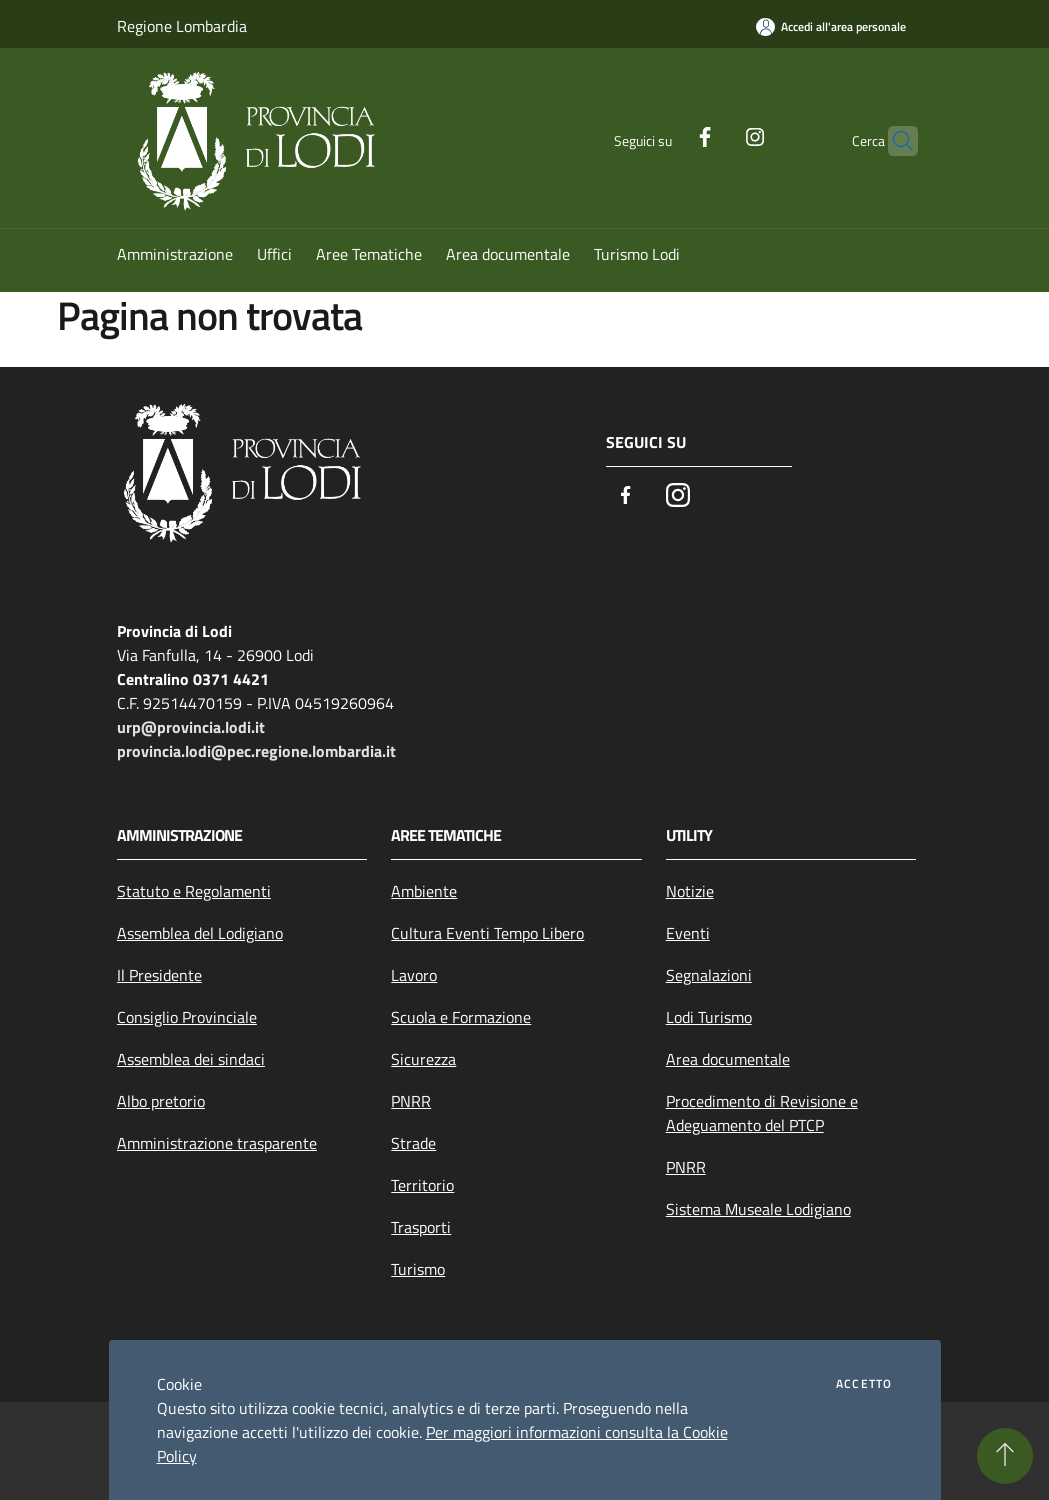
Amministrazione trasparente (217, 1143)
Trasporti (421, 1227)
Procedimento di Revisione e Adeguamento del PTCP (762, 1113)
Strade (413, 1143)
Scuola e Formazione (461, 1017)
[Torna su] (1005, 1456)
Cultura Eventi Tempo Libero (487, 933)
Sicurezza (423, 1059)
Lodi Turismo (709, 1017)
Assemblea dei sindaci (191, 1059)
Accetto (864, 1384)
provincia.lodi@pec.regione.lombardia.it (256, 751)
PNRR (411, 1101)
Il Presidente (159, 975)
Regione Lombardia (182, 26)
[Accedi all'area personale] (831, 26)
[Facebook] (666, 135)
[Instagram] (716, 135)
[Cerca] (894, 141)
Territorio (422, 1185)
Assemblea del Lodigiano (200, 933)
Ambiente (424, 891)
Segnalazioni (709, 975)
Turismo (418, 1269)
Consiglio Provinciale (187, 1017)
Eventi (688, 933)
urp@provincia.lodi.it (191, 727)
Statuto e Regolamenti (194, 891)
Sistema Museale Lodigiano (758, 1209)
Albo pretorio (161, 1101)
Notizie (690, 891)
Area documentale (728, 1059)
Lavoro (414, 975)
